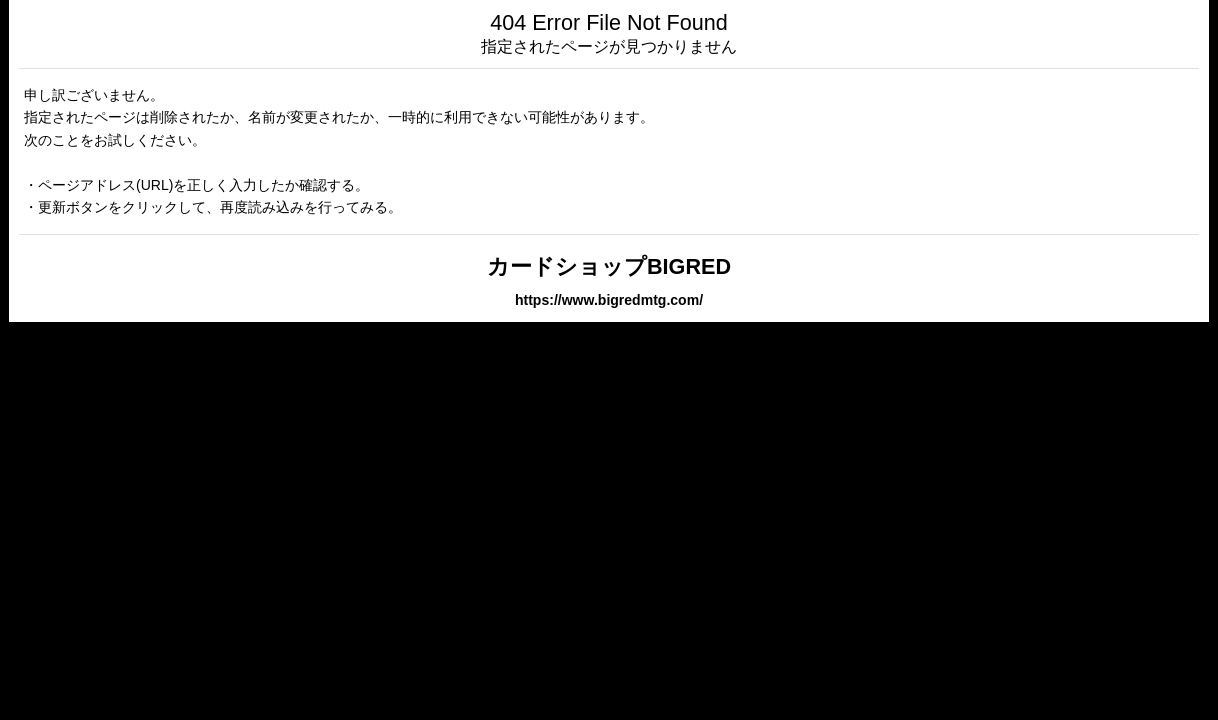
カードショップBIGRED (609, 266)
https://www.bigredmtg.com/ (609, 300)
